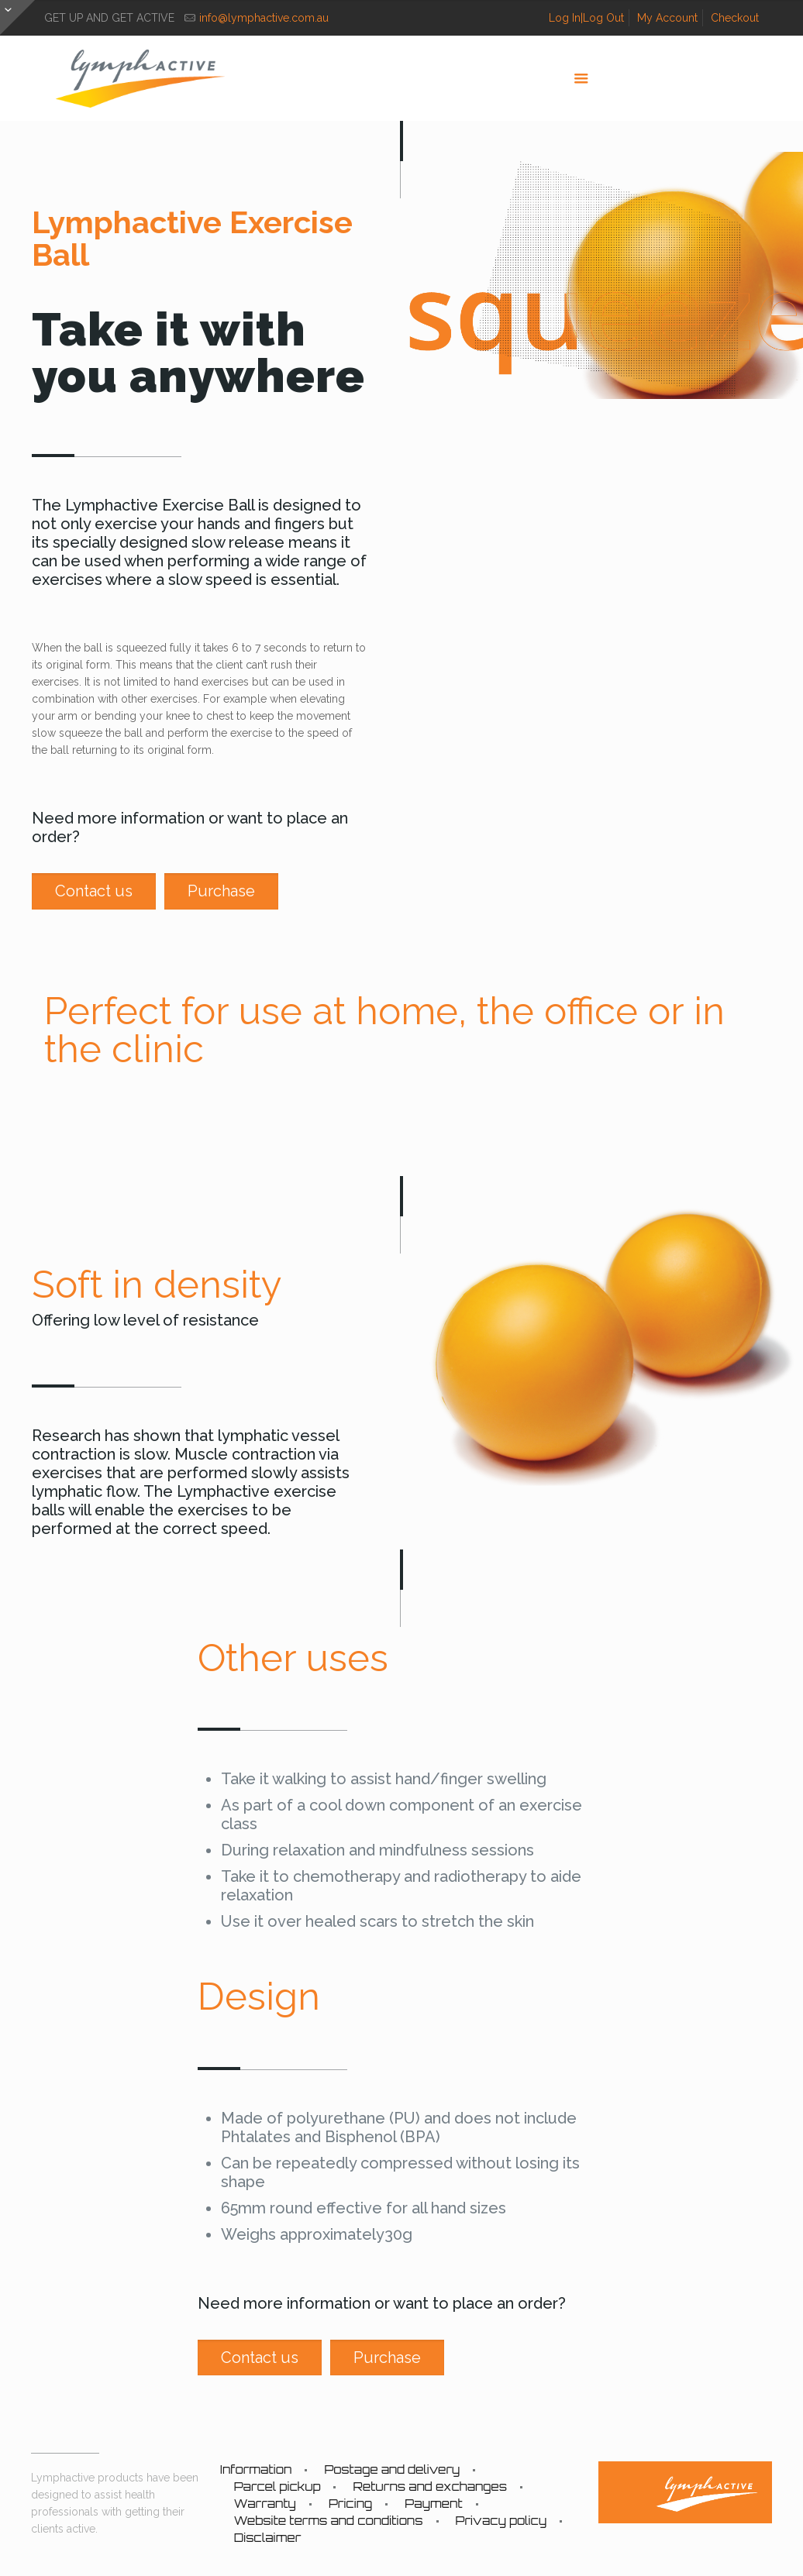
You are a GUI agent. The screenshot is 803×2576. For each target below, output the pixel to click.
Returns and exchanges (430, 2486)
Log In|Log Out (586, 18)
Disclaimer (268, 2537)
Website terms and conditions (328, 2520)
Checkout (735, 18)
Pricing (350, 2503)
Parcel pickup (277, 2486)
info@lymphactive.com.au (264, 18)
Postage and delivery (392, 2469)
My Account (667, 18)
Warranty (265, 2503)
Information (256, 2469)
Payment (433, 2503)
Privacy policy (501, 2520)
